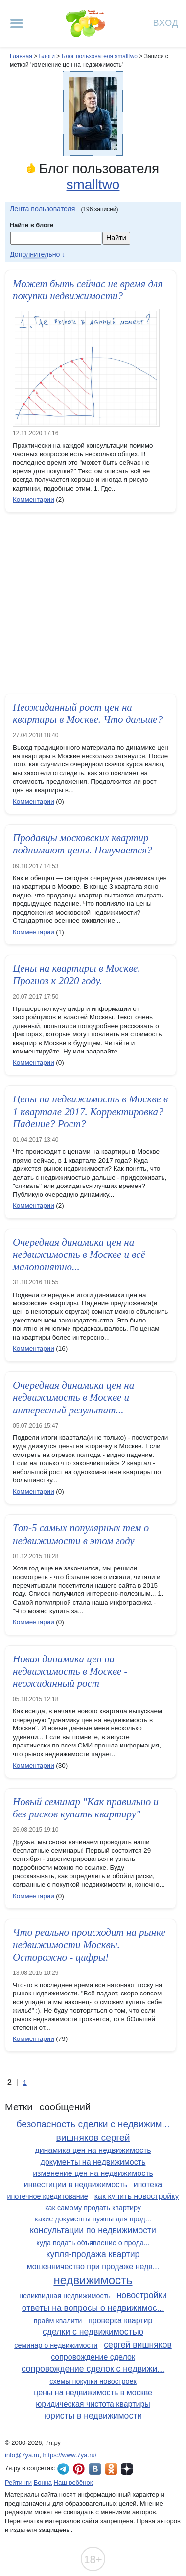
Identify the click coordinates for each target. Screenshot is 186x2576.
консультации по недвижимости (93, 2230)
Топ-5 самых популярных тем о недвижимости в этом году (81, 1534)
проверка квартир (120, 2320)
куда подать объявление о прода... (92, 2243)
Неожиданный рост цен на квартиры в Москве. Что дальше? (88, 713)
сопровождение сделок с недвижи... (93, 2369)
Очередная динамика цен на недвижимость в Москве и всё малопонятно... (79, 1254)
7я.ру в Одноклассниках (111, 2469)
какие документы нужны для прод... (93, 2219)
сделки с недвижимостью (93, 2332)
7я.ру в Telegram (63, 2469)
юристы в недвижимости (93, 2415)
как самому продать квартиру (93, 2208)
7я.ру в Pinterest (79, 2469)
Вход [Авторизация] (166, 22)
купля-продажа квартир (93, 2254)
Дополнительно (35, 254)
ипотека (148, 2184)
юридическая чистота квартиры (93, 2404)
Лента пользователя (42, 209)
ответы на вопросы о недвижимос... (93, 2308)
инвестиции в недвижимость (75, 2184)
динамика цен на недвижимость (93, 2150)
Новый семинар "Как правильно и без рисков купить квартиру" (86, 1808)
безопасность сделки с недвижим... (93, 2124)
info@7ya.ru (22, 2455)
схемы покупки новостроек (93, 2381)
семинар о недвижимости (55, 2345)
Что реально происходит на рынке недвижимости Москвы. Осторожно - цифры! (89, 1944)
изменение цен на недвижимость (93, 2173)
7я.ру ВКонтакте (95, 2469)
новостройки (142, 2295)
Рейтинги (18, 2482)
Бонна (43, 2482)
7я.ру (127, 2469)
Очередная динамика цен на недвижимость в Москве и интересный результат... (73, 1397)
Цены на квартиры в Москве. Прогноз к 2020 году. (76, 974)
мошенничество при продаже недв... (93, 2266)
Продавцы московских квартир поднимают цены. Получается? (82, 844)
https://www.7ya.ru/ (70, 2455)
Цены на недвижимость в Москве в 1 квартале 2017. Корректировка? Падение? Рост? (90, 1111)
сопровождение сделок (93, 2357)
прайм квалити (58, 2321)
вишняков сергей (93, 2137)
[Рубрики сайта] (16, 23)
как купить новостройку (136, 2196)
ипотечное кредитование (47, 2196)
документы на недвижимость (93, 2162)
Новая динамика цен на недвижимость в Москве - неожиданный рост (70, 1671)
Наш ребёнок (73, 2482)
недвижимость (92, 2279)
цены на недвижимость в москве (93, 2392)
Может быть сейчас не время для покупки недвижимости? (88, 290)
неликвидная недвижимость (65, 2296)
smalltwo (93, 184)
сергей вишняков (137, 2345)
